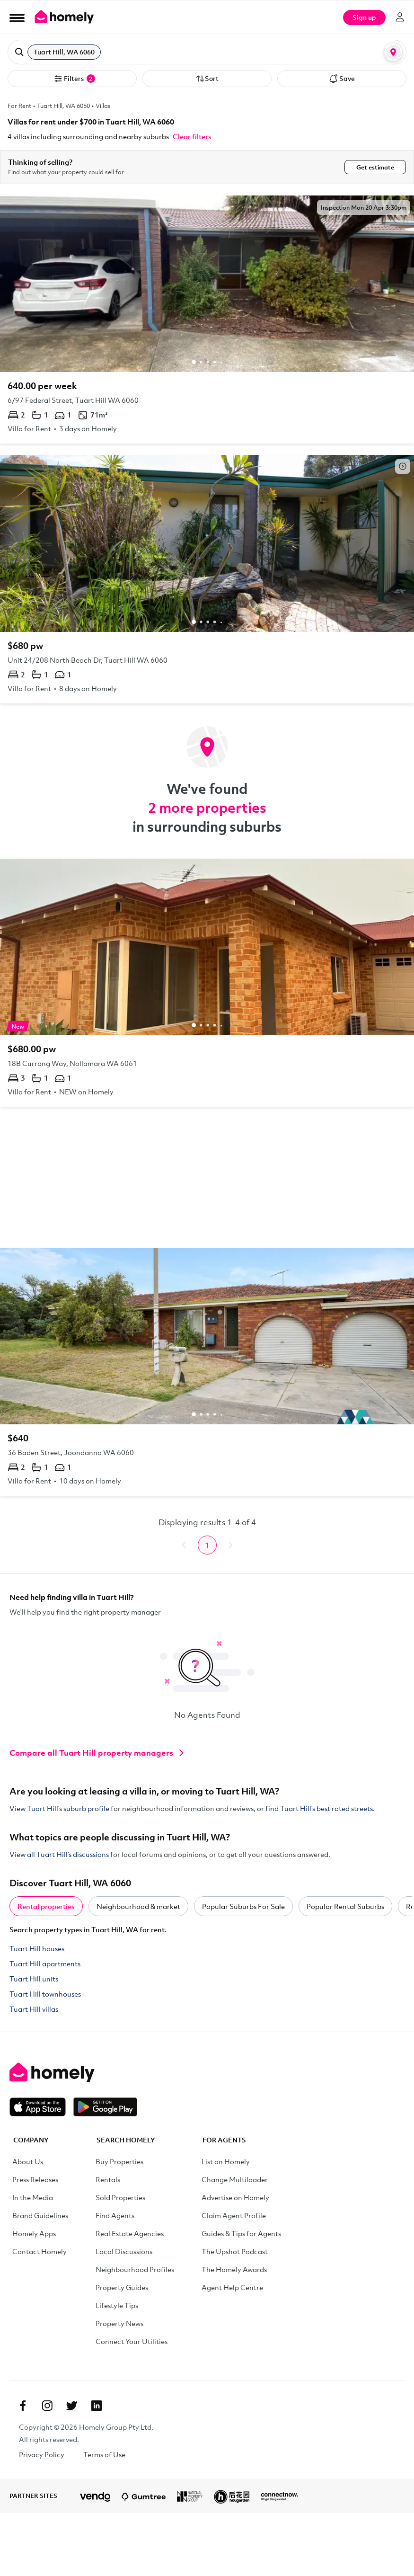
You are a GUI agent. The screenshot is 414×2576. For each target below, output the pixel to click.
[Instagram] (47, 2405)
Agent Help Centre (232, 2287)
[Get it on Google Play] (105, 2106)
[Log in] (399, 17)
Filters (74, 78)
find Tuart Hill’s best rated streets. (320, 1808)
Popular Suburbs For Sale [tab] (243, 1906)
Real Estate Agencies (130, 2233)
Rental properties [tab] (46, 1906)
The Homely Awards (234, 2269)
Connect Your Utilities (131, 2341)
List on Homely (226, 2161)
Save (342, 78)
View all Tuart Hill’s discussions (59, 1854)
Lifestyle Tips (117, 2305)
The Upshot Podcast (235, 2251)
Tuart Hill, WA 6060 (63, 105)
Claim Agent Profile (234, 2215)
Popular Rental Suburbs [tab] (345, 1906)
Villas (103, 105)
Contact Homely (39, 2251)
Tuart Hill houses (36, 1948)
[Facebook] (22, 2405)
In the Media (32, 2197)
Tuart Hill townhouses (45, 1994)
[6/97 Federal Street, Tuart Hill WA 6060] (207, 319)
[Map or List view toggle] (393, 52)
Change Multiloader (235, 2179)
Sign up (364, 17)
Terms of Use (104, 2454)
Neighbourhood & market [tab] (138, 1906)
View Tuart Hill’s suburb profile (59, 1808)
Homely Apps (34, 2233)
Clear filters (192, 136)
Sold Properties (120, 2197)
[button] (207, 52)
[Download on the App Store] (41, 2106)
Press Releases (35, 2179)
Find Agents (115, 2215)
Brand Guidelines (40, 2215)
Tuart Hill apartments (44, 1963)
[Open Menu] (17, 17)
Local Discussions (124, 2251)
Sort (207, 78)
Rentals (108, 2179)
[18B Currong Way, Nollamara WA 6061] (207, 983)
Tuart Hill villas (33, 2009)
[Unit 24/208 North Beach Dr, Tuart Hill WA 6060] (207, 579)
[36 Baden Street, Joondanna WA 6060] (207, 1372)
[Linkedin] (96, 2405)
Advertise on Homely (235, 2197)
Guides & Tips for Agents (241, 2233)
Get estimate (375, 167)
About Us (27, 2161)
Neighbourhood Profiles (135, 2269)
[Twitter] (71, 2405)
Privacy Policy (41, 2454)
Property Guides (122, 2287)
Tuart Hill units (33, 1978)
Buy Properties (119, 2161)
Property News (119, 2323)
